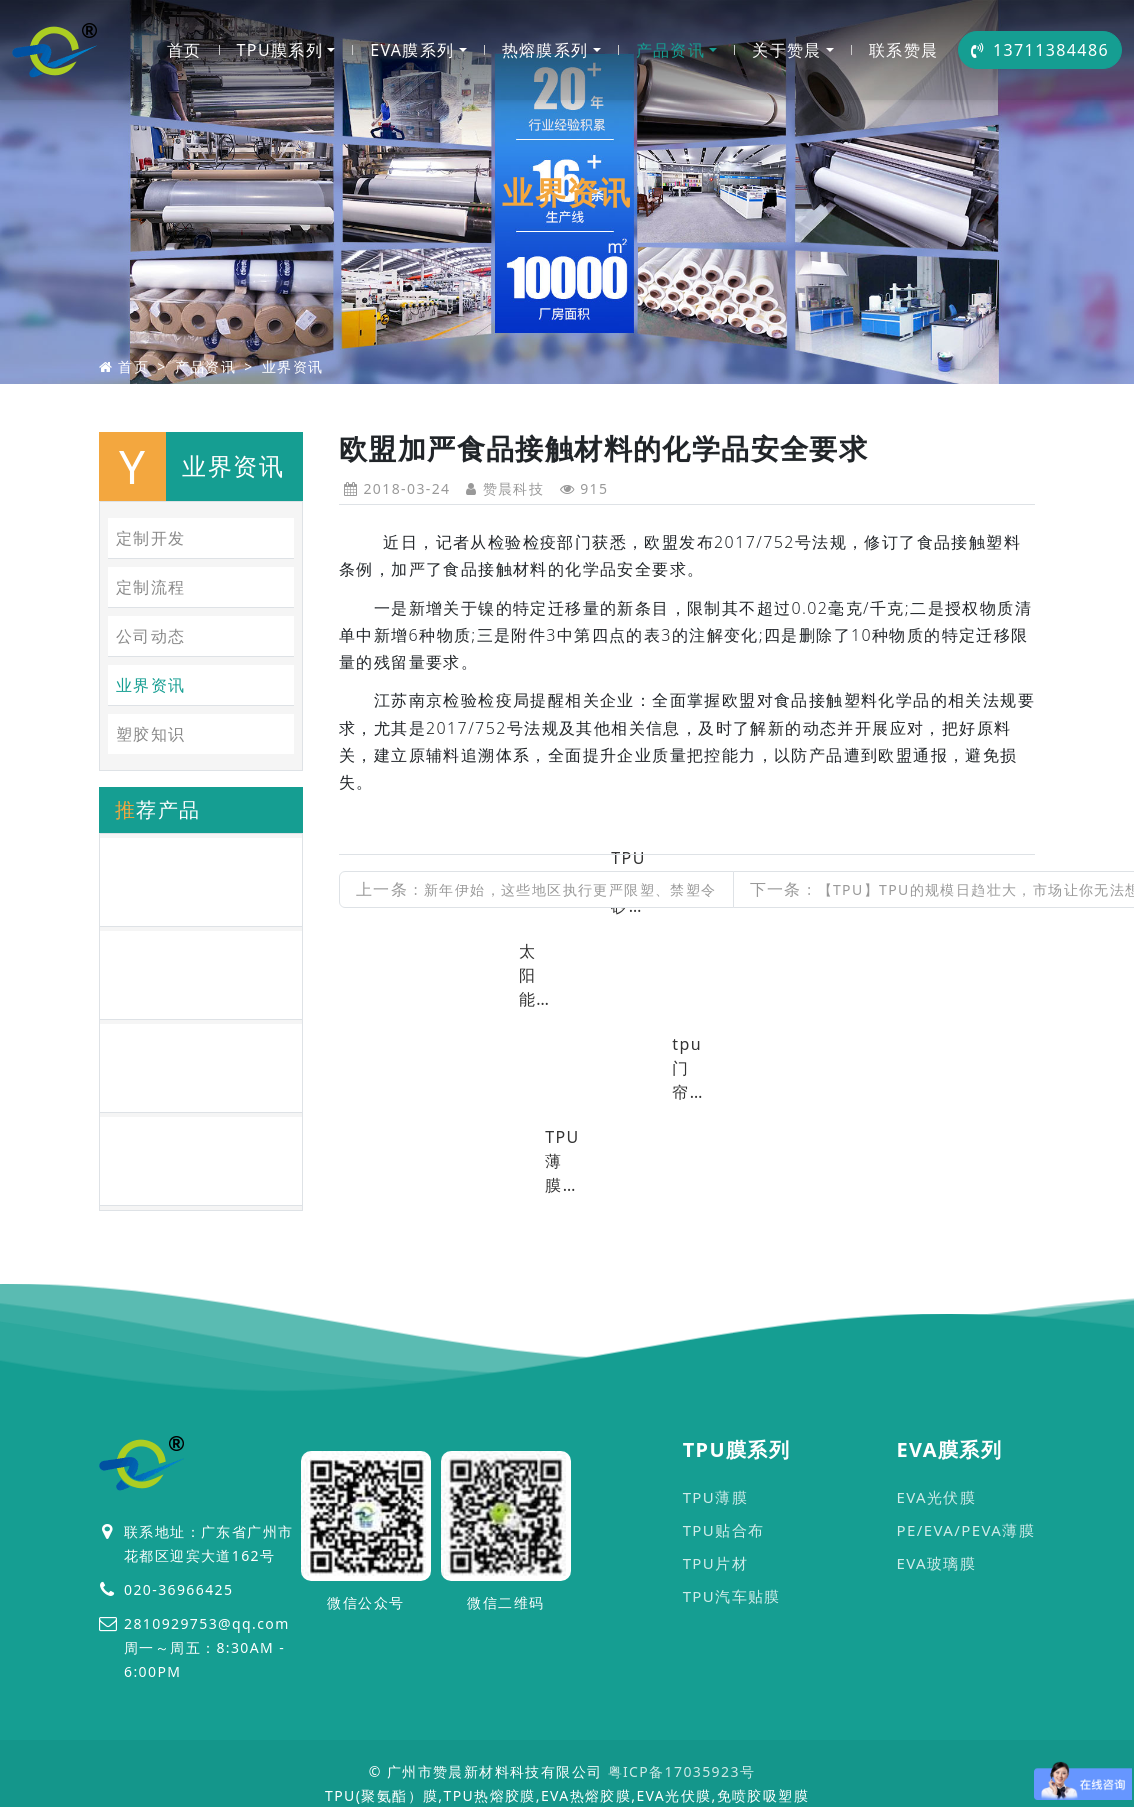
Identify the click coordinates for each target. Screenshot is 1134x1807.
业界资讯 (293, 366)
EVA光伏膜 (936, 1497)
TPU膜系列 (280, 50)
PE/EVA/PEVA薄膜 (965, 1530)
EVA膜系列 (412, 50)
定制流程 (151, 587)
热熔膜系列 (545, 50)
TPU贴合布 (724, 1530)
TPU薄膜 (715, 1497)
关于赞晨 (787, 50)
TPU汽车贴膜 (732, 1596)
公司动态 (151, 636)
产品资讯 (671, 50)
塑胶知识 (151, 734)
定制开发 (151, 538)
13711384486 (1040, 50)
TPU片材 (715, 1563)
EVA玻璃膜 (936, 1563)
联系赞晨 (904, 50)
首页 (184, 50)
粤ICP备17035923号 (682, 1771)
